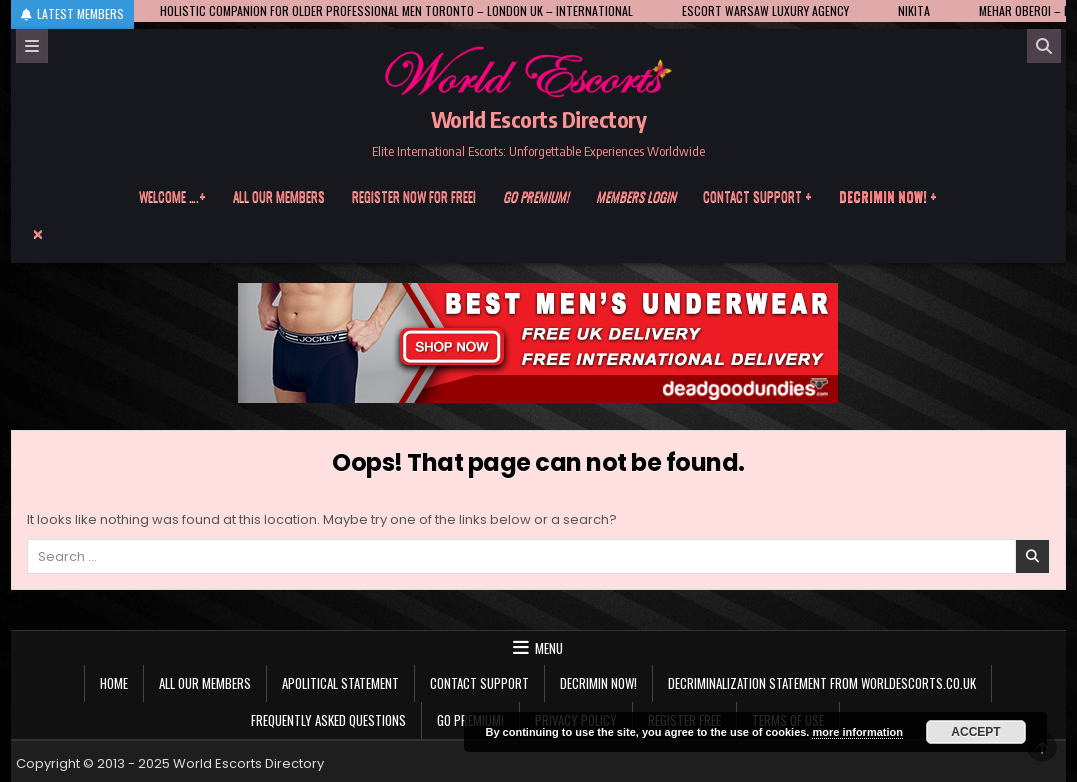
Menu (549, 648)
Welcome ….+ (172, 196)
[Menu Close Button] (538, 234)
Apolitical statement (340, 683)
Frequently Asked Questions (328, 720)
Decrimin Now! (598, 683)
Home (114, 683)
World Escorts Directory (539, 119)
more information (857, 732)
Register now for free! (414, 196)
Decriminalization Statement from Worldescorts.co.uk (822, 683)
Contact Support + (757, 196)
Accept (975, 732)
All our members (279, 196)
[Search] (1044, 46)
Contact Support (479, 683)
